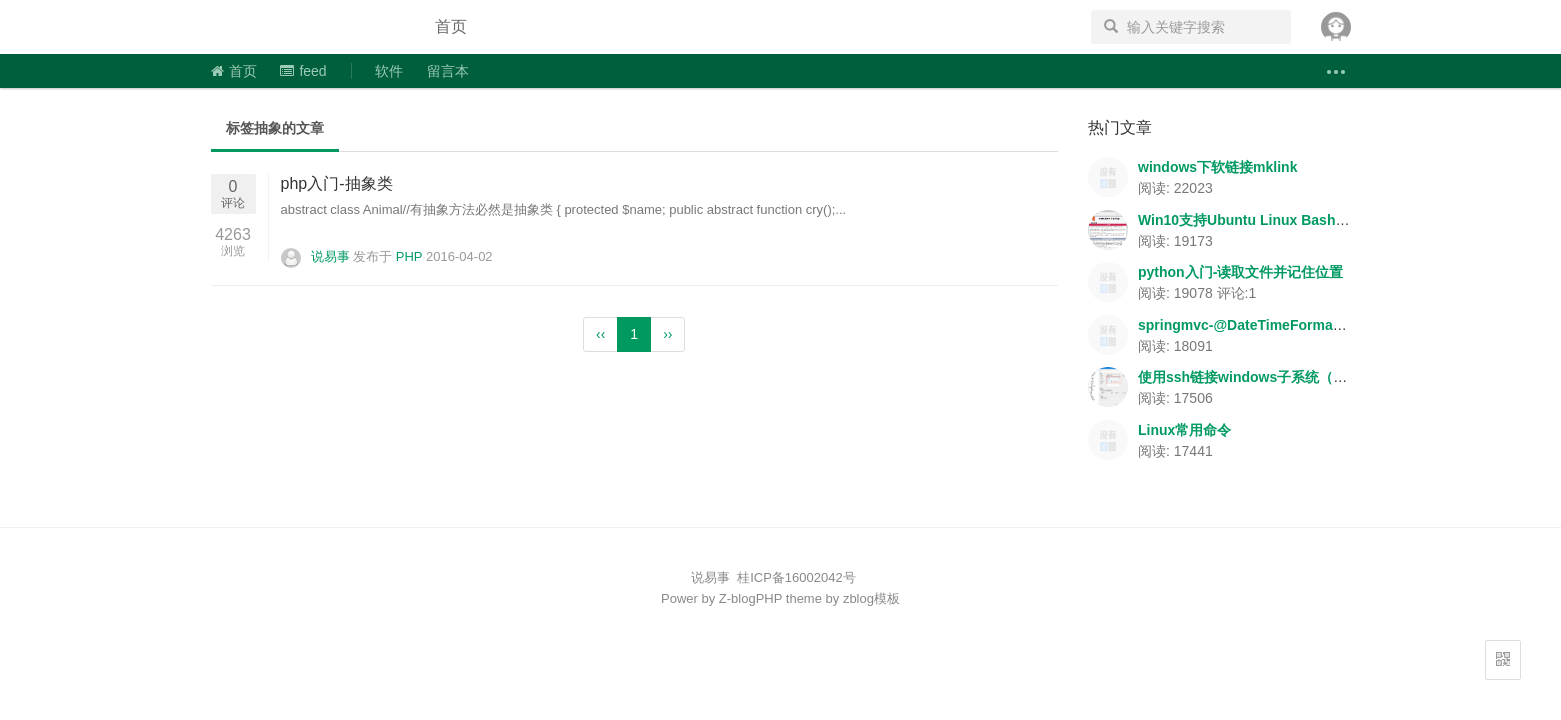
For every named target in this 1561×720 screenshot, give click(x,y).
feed (303, 71)
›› (667, 334)
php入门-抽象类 (337, 183)
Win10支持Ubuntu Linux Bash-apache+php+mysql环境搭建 (1332, 220)
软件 (389, 71)
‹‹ (600, 334)
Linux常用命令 (1184, 430)
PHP (409, 256)
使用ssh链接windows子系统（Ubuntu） (1267, 377)
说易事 (305, 27)
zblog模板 (871, 598)
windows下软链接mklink (1217, 167)
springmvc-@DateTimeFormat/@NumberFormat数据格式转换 (1338, 325)
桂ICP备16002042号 (796, 577)
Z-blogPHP (750, 598)
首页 (451, 26)
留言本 (448, 71)
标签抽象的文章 (275, 128)
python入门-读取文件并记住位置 (1240, 272)
